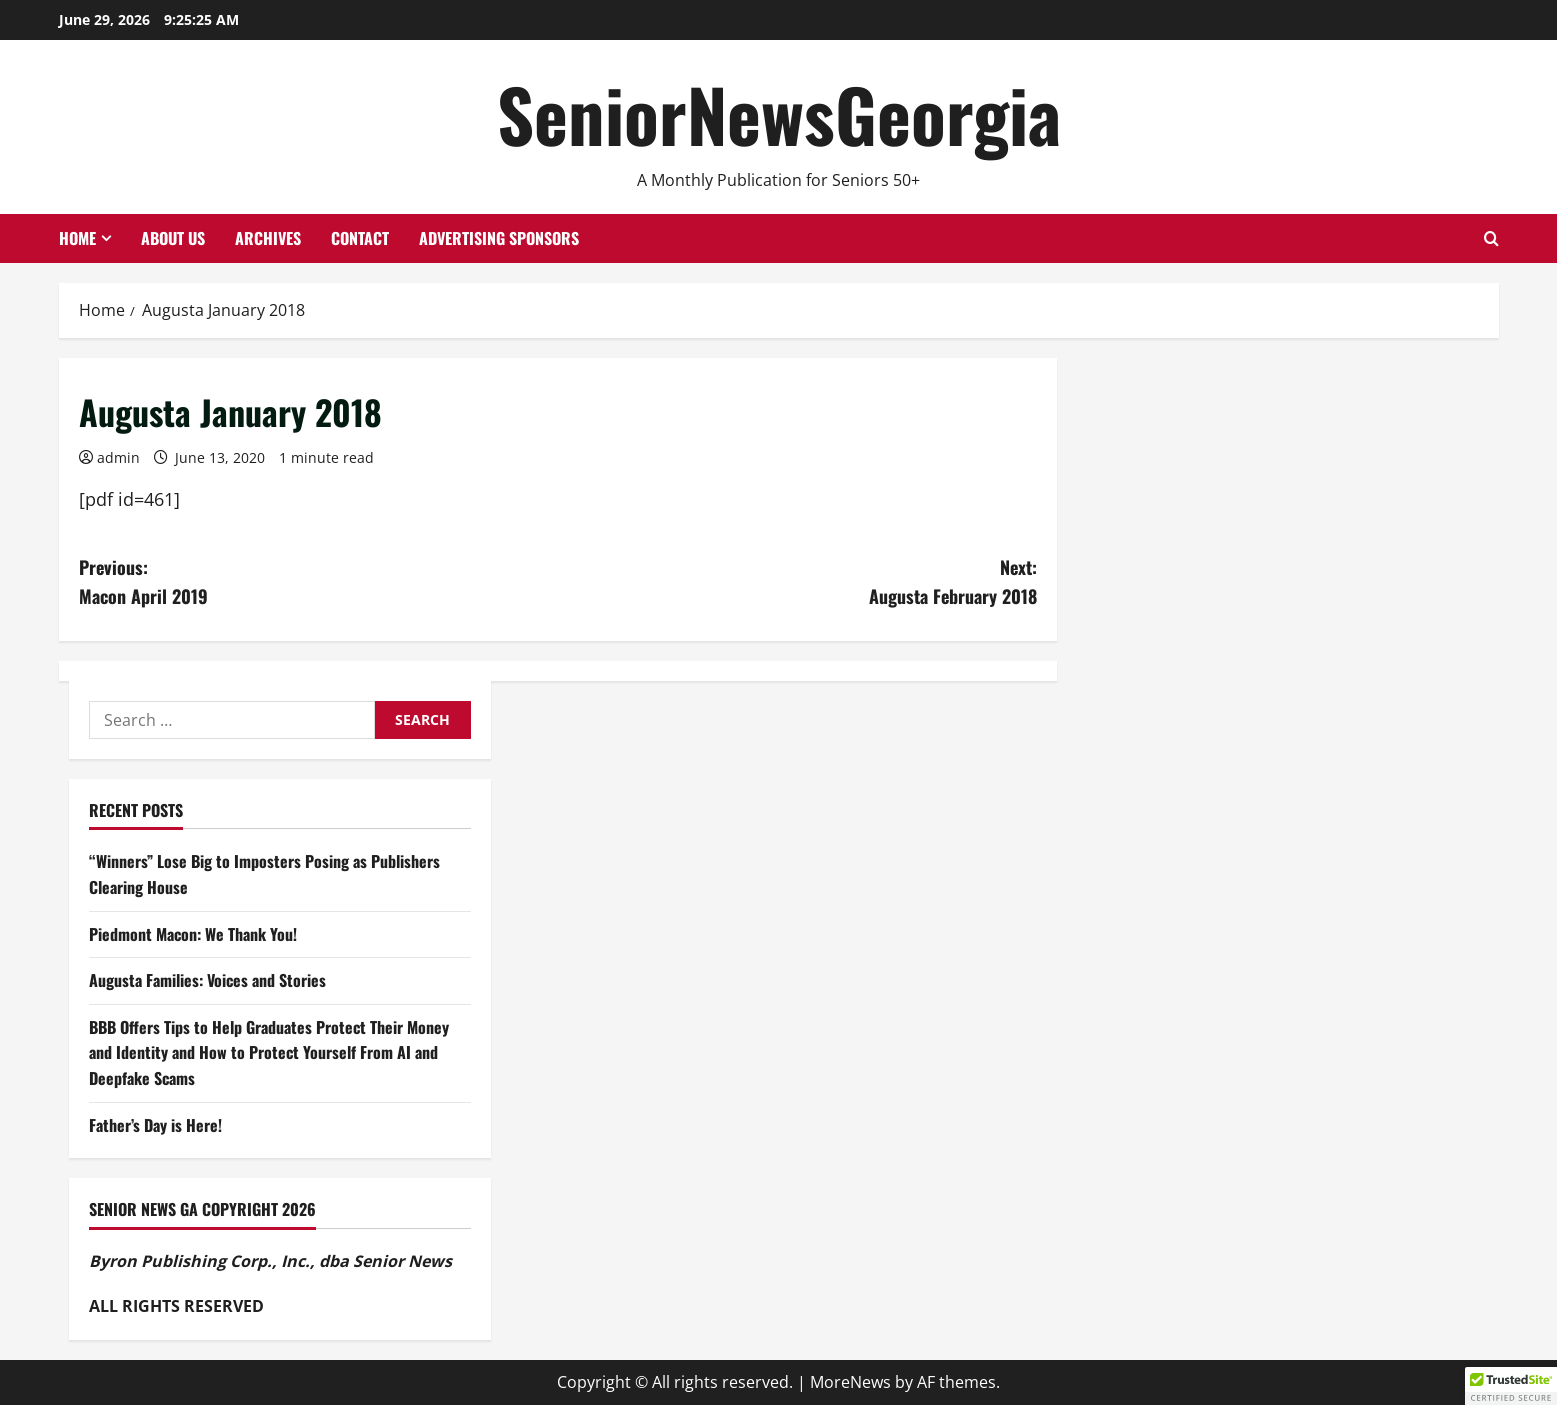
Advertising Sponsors (499, 238)
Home (77, 238)
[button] (1511, 1386)
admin (118, 457)
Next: (797, 582)
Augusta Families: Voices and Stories (207, 980)
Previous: (318, 582)
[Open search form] (1491, 238)
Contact (360, 238)
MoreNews (850, 1382)
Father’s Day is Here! (155, 1125)
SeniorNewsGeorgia (779, 113)
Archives (268, 238)
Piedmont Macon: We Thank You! (193, 934)
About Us (173, 238)
